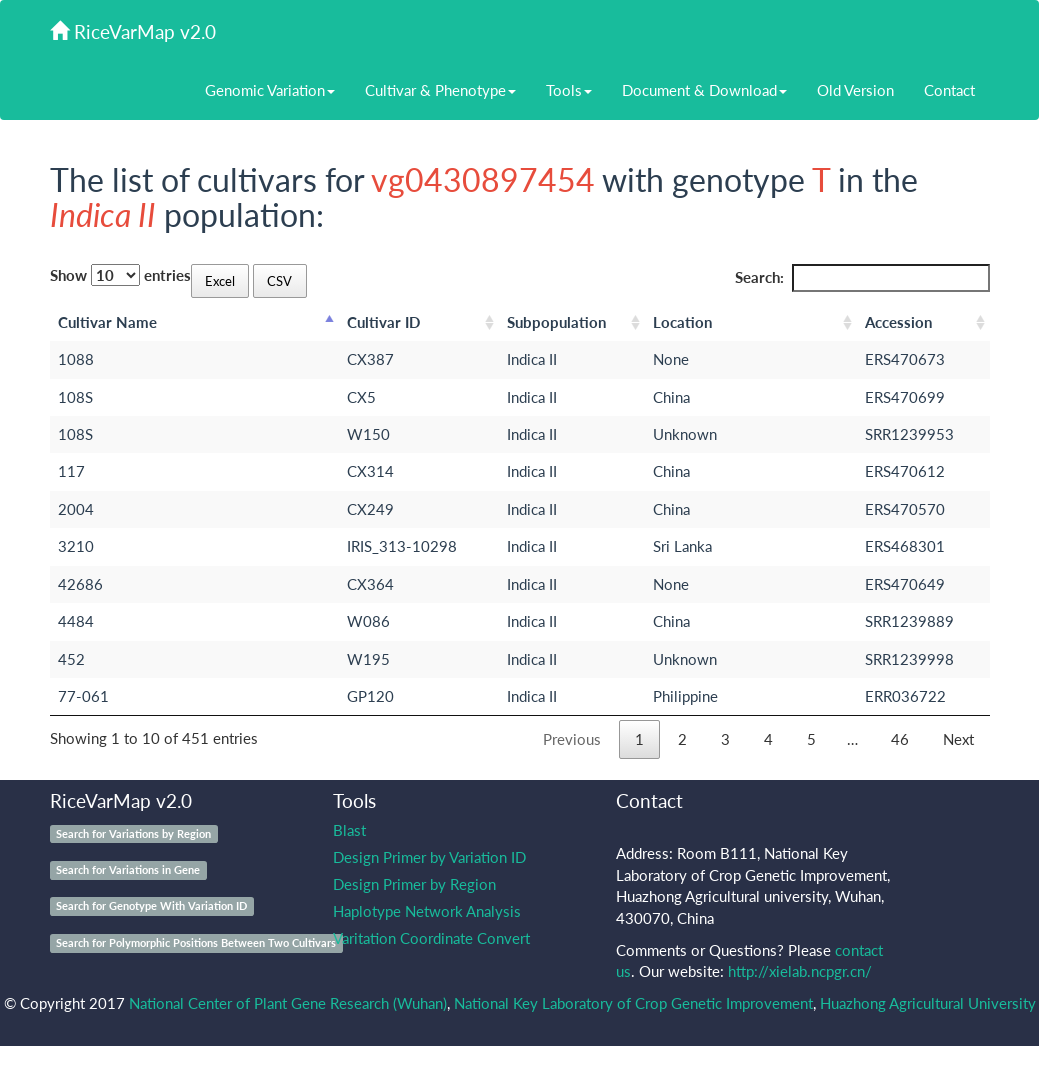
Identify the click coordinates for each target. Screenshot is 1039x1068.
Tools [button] (569, 90)
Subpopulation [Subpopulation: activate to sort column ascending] (556, 322)
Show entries (120, 275)
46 (900, 739)
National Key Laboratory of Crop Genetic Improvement (633, 1003)
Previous (572, 739)
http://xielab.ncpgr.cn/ (800, 971)
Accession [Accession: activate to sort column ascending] (898, 322)
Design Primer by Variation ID (429, 857)
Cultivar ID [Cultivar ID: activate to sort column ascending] (383, 322)
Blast (349, 830)
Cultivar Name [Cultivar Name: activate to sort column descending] (107, 322)
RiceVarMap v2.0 (133, 31)
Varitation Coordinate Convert (431, 938)
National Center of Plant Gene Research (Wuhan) (288, 1003)
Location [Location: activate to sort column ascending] (682, 322)
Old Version (855, 90)
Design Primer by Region (414, 884)
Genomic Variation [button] (270, 90)
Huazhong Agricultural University (928, 1003)
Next (958, 739)
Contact (949, 90)
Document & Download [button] (704, 90)
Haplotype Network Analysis (427, 911)
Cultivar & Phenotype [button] (440, 90)
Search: (862, 277)
